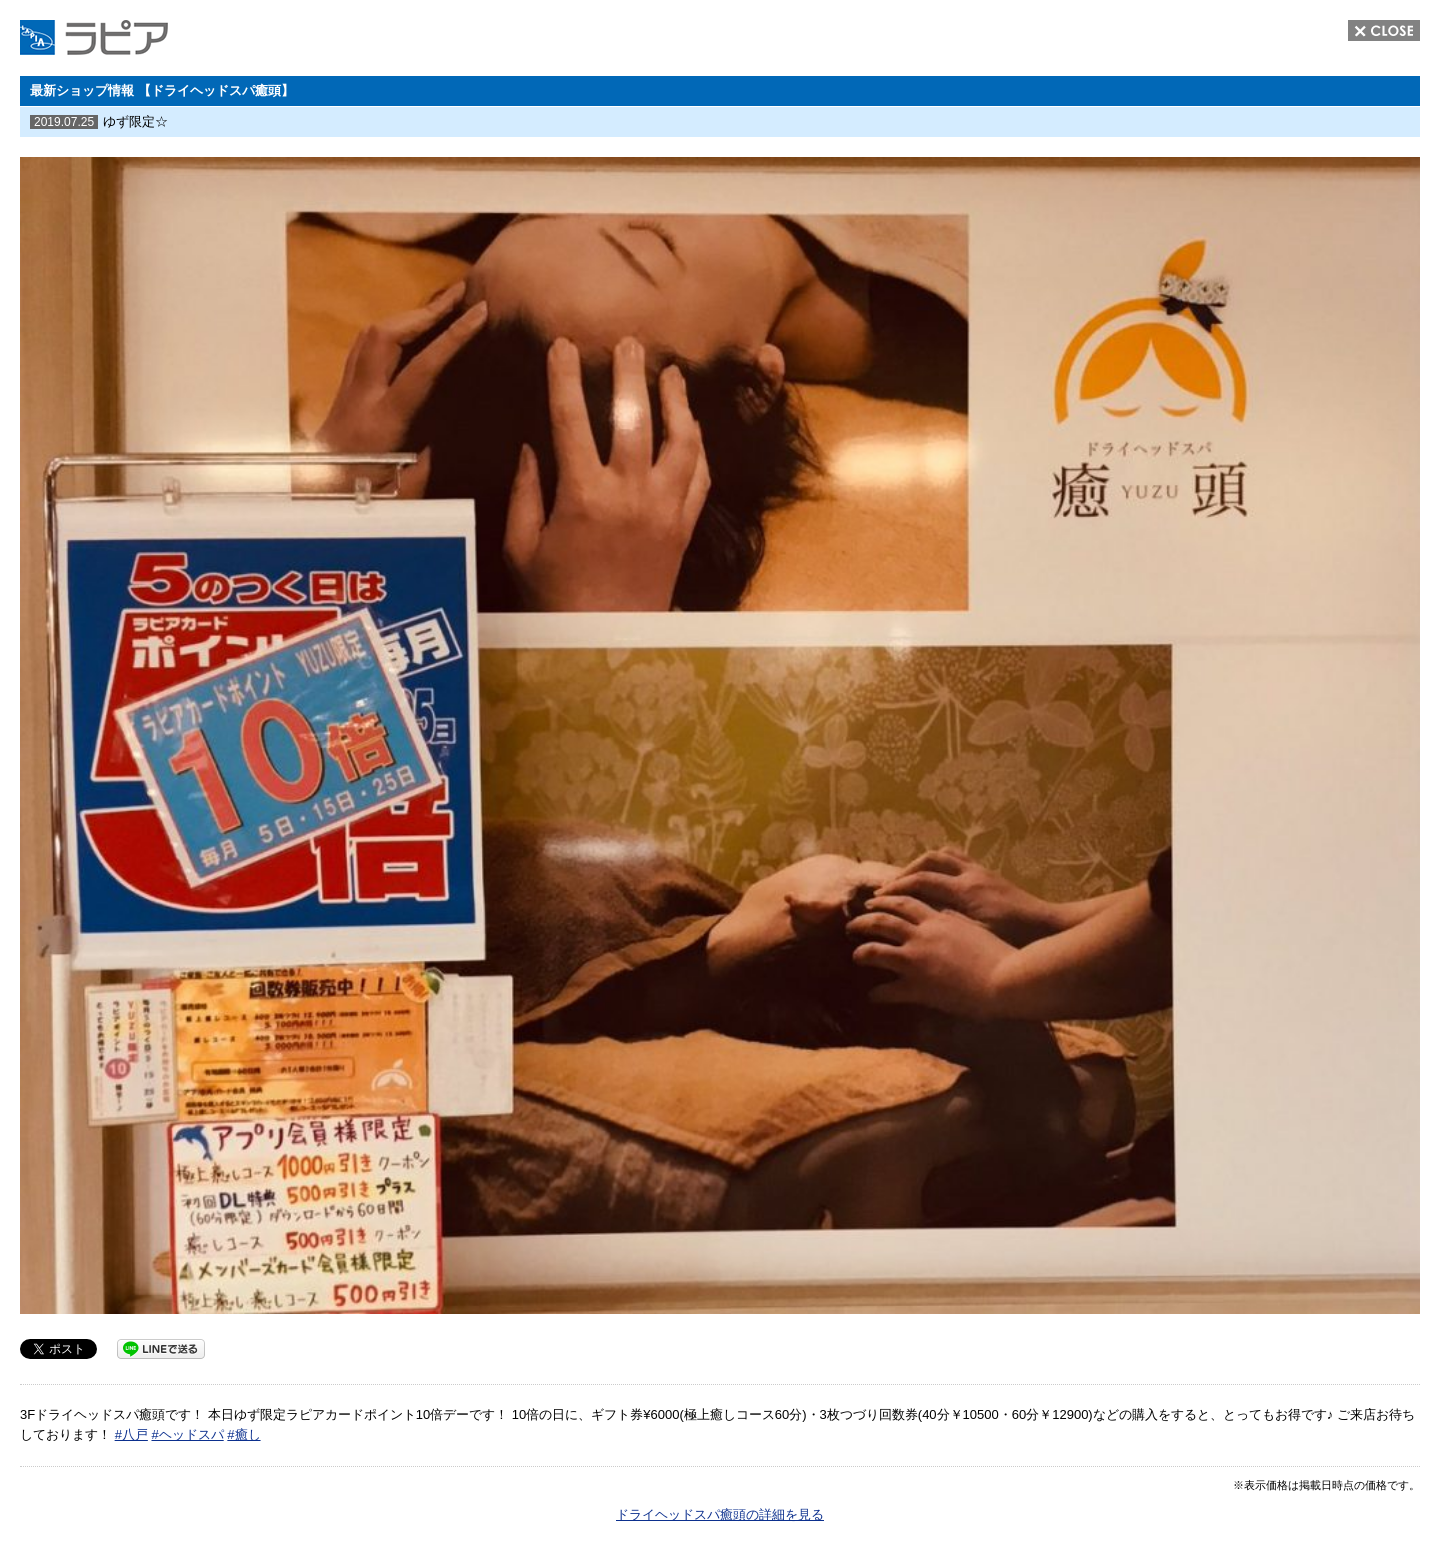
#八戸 (131, 1434)
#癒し (243, 1434)
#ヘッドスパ (187, 1434)
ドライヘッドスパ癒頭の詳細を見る (720, 1514)
